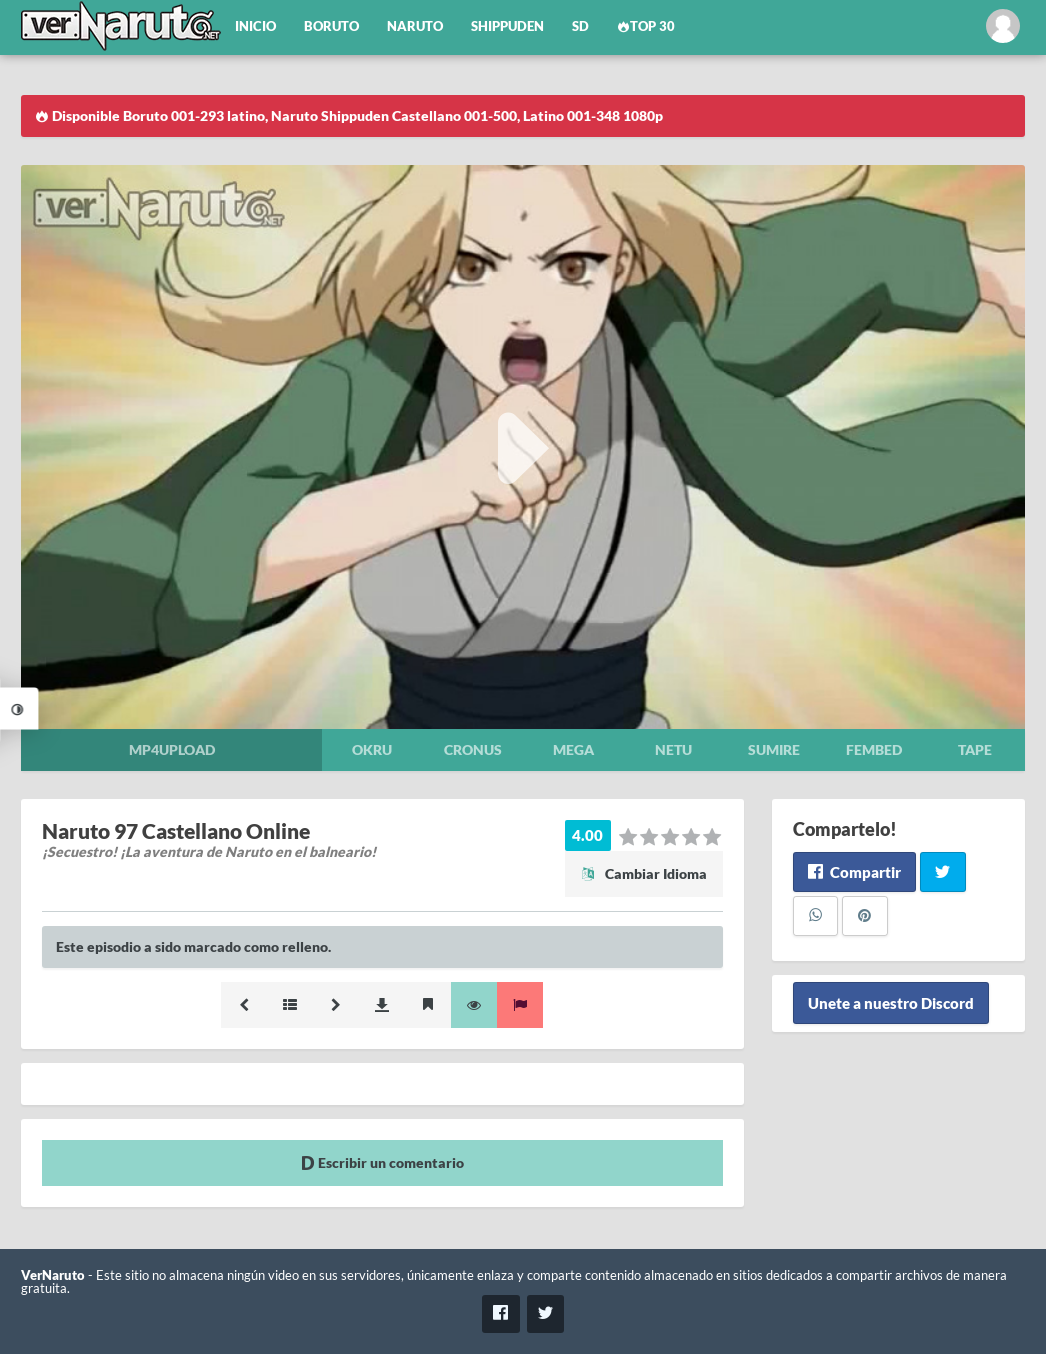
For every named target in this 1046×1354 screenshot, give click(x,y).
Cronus (473, 749)
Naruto (415, 26)
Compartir (854, 872)
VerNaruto (53, 1275)
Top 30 (646, 26)
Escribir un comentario (382, 1162)
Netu (673, 749)
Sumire (774, 749)
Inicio (255, 26)
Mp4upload (172, 749)
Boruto (331, 26)
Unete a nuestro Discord (891, 1003)
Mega (573, 749)
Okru (372, 749)
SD (580, 26)
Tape (975, 749)
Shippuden (507, 26)
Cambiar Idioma (644, 873)
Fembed (874, 749)
